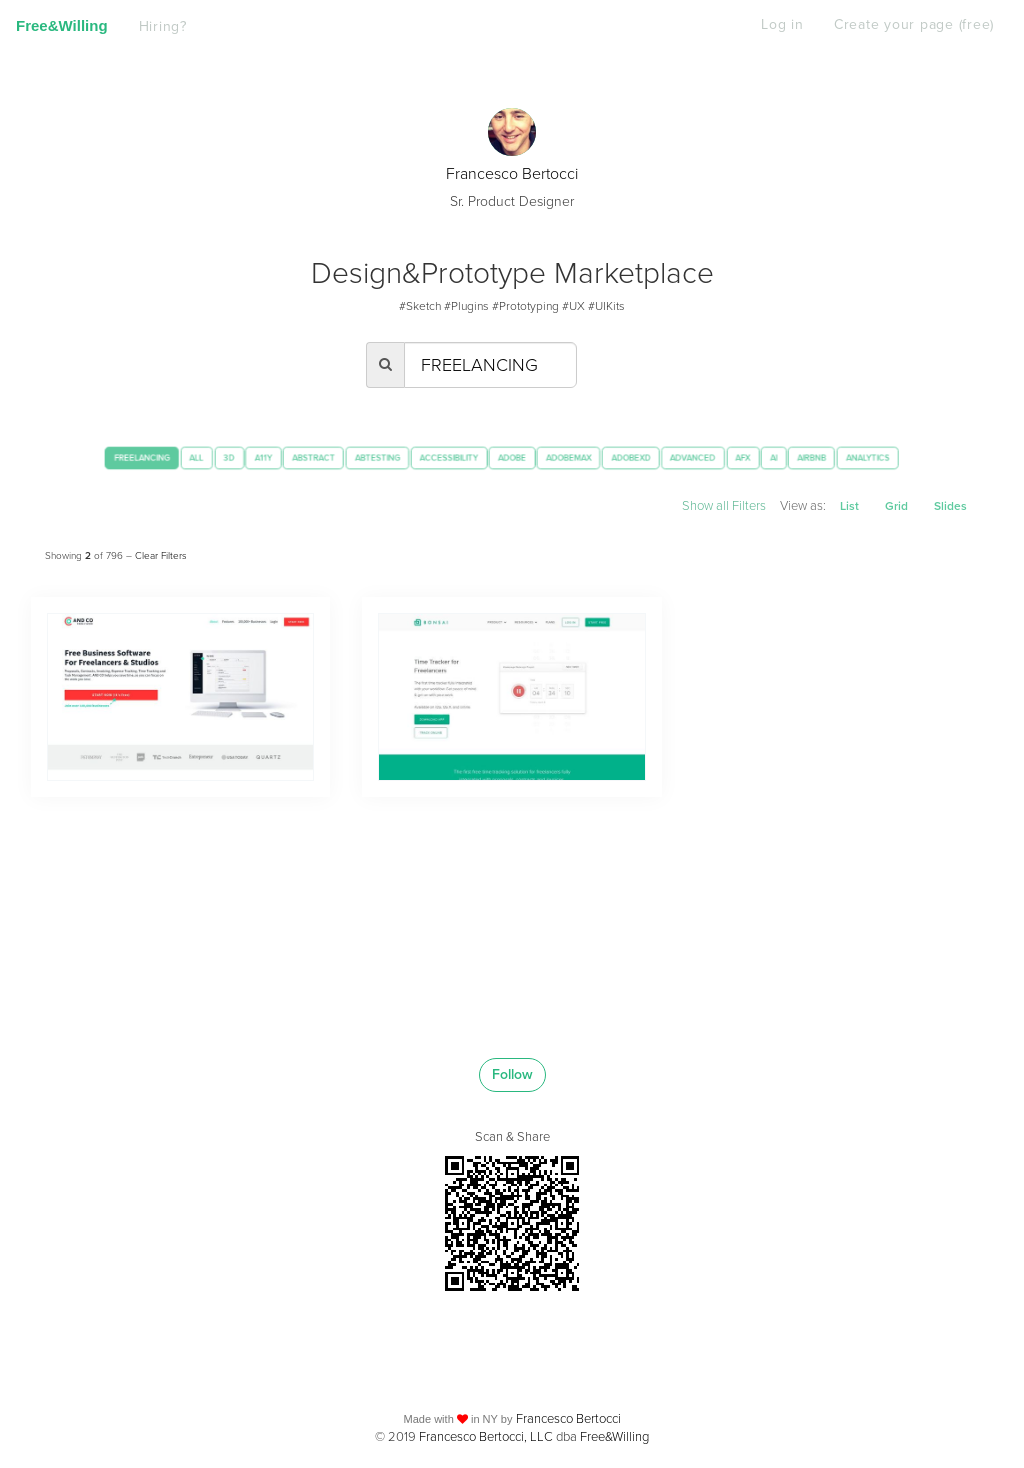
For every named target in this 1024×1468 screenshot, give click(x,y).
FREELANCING (90, 457)
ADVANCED (754, 457)
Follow (512, 1069)
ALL (157, 457)
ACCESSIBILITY (461, 457)
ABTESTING (373, 457)
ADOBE (538, 457)
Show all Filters (713, 505)
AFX (813, 457)
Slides (949, 506)
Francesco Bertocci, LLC (485, 1430)
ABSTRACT (297, 457)
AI (851, 457)
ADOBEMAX (606, 457)
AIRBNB (896, 457)
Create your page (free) (912, 25)
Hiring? (164, 27)
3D (195, 457)
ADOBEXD (681, 457)
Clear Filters (160, 549)
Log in (780, 25)
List (844, 506)
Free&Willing (62, 25)
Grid (893, 506)
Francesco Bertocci (512, 173)
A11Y (236, 457)
